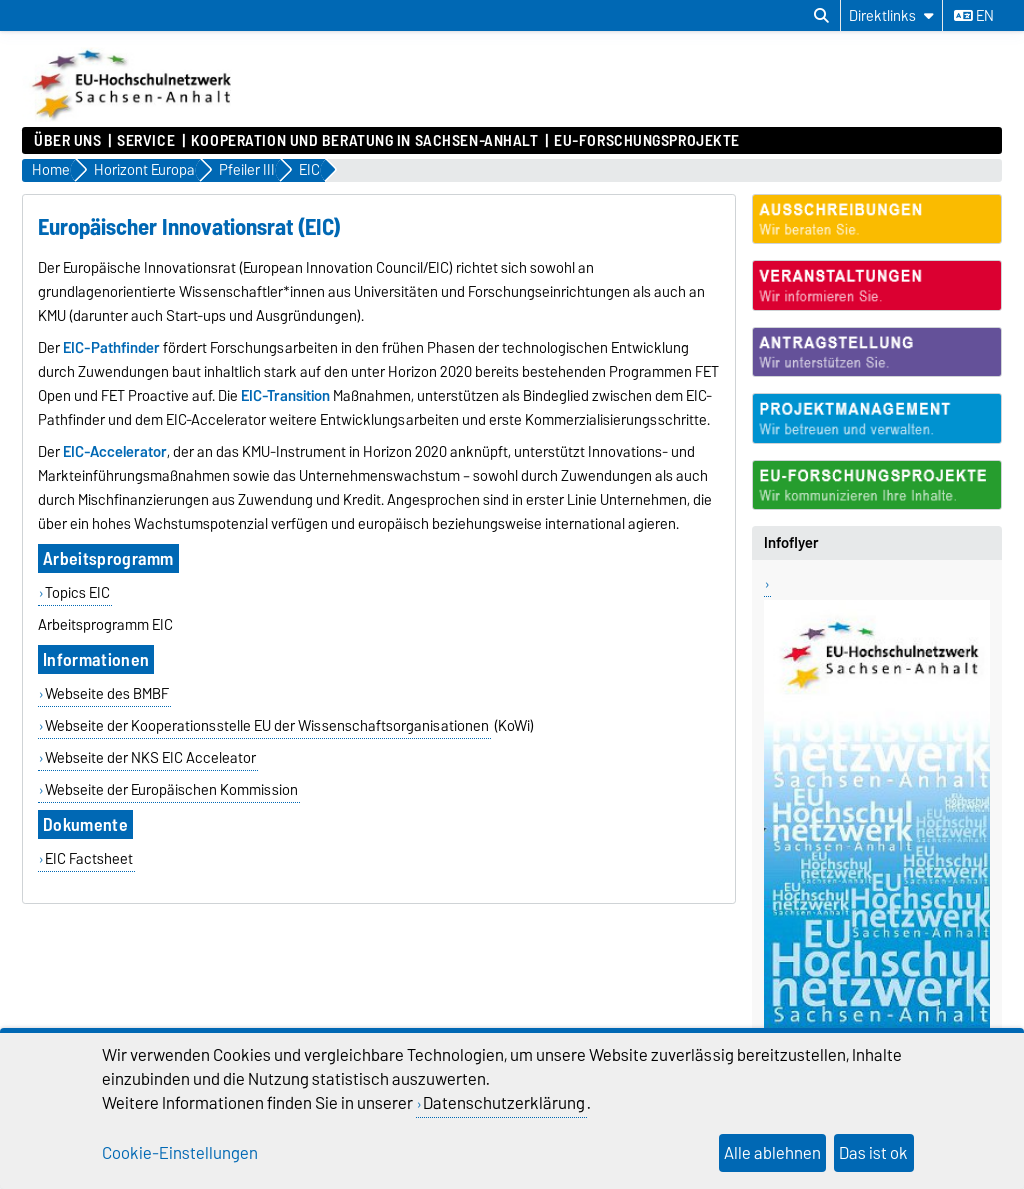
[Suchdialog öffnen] (821, 16)
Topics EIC (77, 593)
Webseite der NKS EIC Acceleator (150, 758)
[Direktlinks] (891, 15)
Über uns (67, 141)
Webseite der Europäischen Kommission (171, 790)
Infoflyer (791, 543)
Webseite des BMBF (107, 694)
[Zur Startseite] (133, 117)
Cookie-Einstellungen (180, 1153)
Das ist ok (873, 1153)
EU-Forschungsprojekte (647, 141)
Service (146, 141)
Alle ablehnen (772, 1153)
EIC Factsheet (89, 859)
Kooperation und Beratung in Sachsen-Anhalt (365, 141)
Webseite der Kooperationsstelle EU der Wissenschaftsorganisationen (267, 726)
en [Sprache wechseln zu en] (974, 16)
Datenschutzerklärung (504, 1103)
